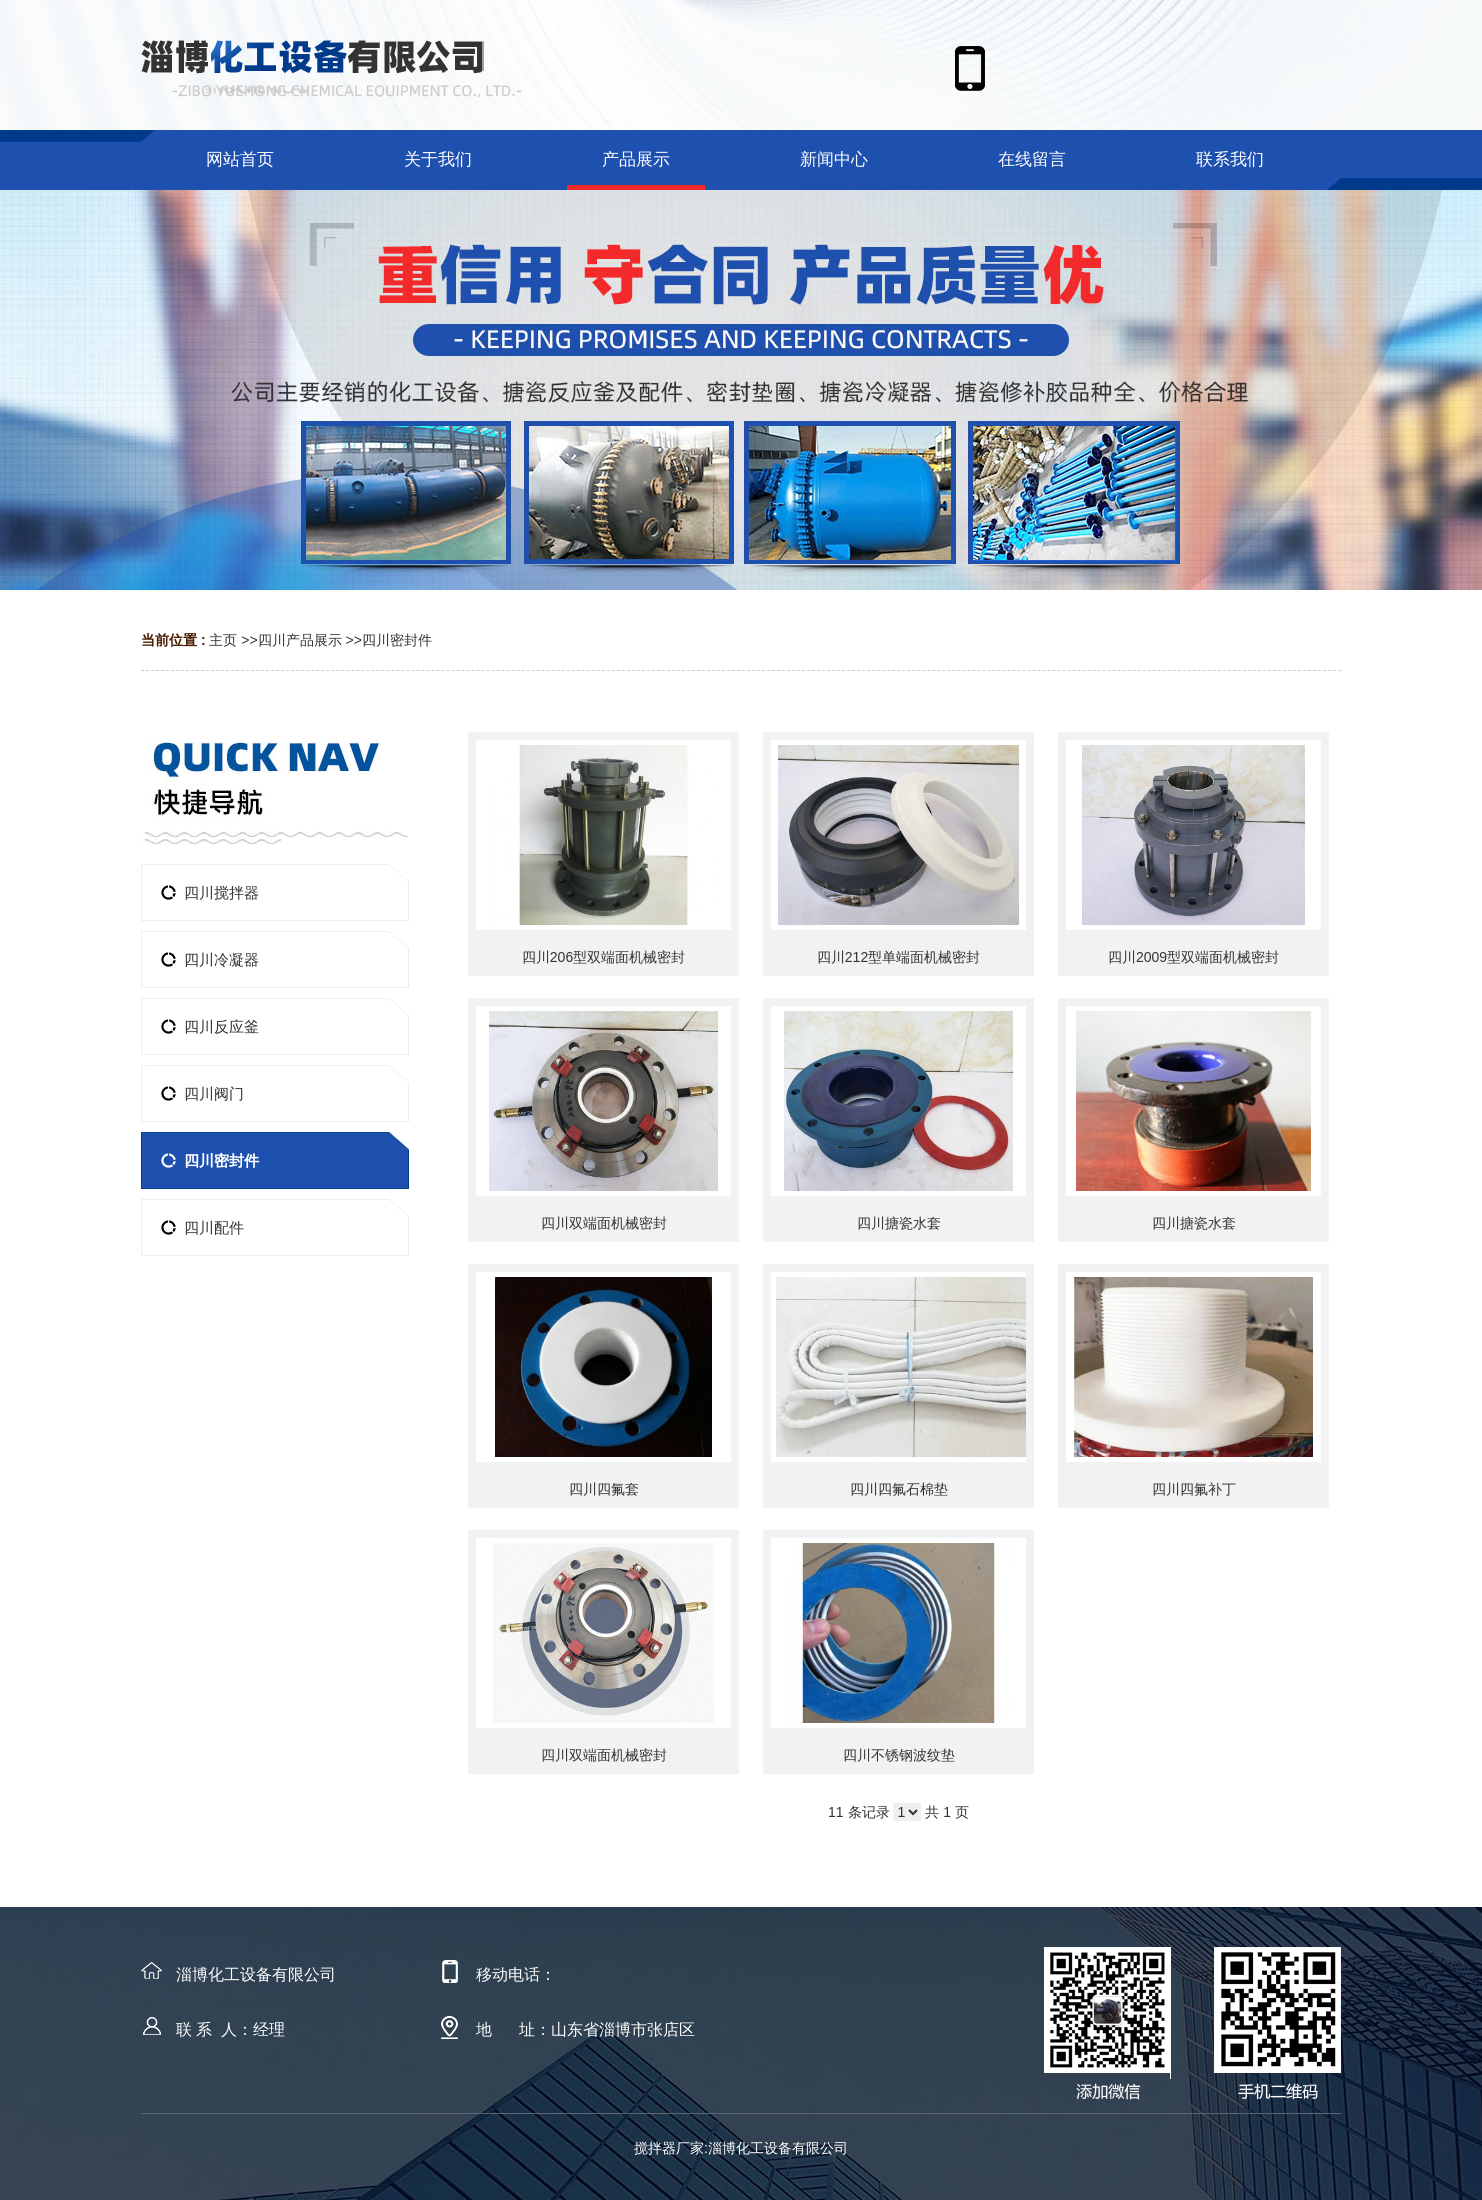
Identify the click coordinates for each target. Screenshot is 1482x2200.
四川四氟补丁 (1194, 1489)
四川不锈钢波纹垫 (899, 1755)
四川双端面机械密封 (604, 1223)
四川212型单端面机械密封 (898, 957)
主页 (223, 640)
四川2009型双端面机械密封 (1193, 957)
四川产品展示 (300, 640)
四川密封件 (397, 640)
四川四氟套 (604, 1489)
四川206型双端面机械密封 (603, 957)
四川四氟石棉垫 (899, 1489)
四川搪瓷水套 (899, 1223)
